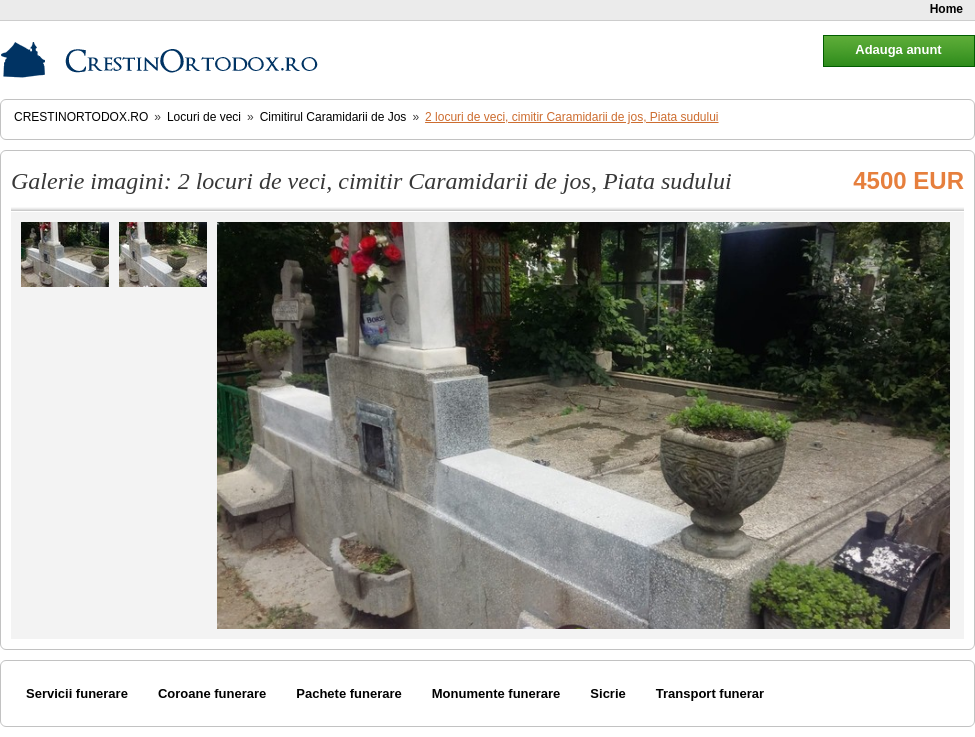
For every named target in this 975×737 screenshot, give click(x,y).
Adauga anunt (898, 49)
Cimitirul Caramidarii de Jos (333, 117)
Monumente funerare (496, 693)
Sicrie (607, 693)
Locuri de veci (204, 117)
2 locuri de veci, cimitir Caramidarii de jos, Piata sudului (571, 117)
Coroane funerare (212, 693)
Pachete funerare (349, 693)
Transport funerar (710, 693)
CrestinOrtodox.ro (81, 117)
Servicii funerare (77, 693)
